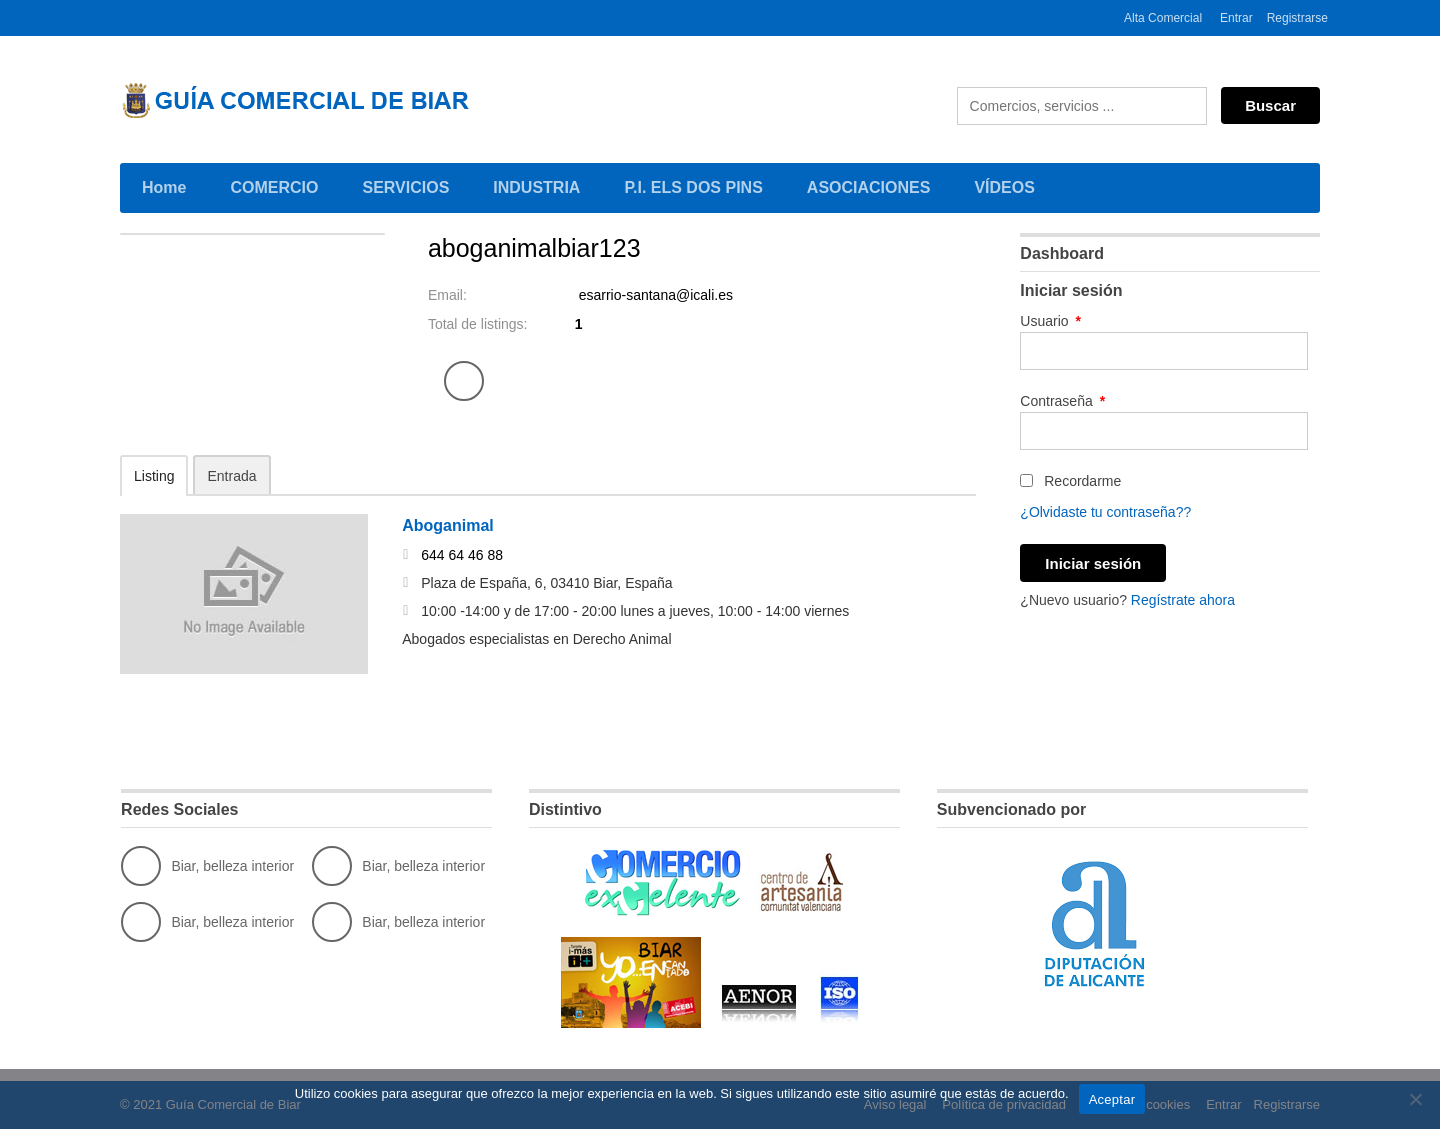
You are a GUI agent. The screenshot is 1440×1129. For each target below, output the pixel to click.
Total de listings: (478, 324)
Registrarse (1297, 18)
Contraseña (1062, 401)
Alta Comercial (1163, 18)
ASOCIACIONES (872, 185)
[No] (1415, 1099)
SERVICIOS (409, 185)
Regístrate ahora (1183, 600)
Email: (447, 295)
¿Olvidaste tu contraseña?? (1105, 512)
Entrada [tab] (231, 476)
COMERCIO (277, 185)
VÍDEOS (1004, 187)
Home (164, 187)
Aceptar (1112, 1099)
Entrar (1236, 18)
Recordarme (1070, 481)
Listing (154, 476)
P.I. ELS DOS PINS (693, 187)
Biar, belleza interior (207, 866)
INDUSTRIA (540, 185)
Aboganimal (448, 525)
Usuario (1050, 321)
